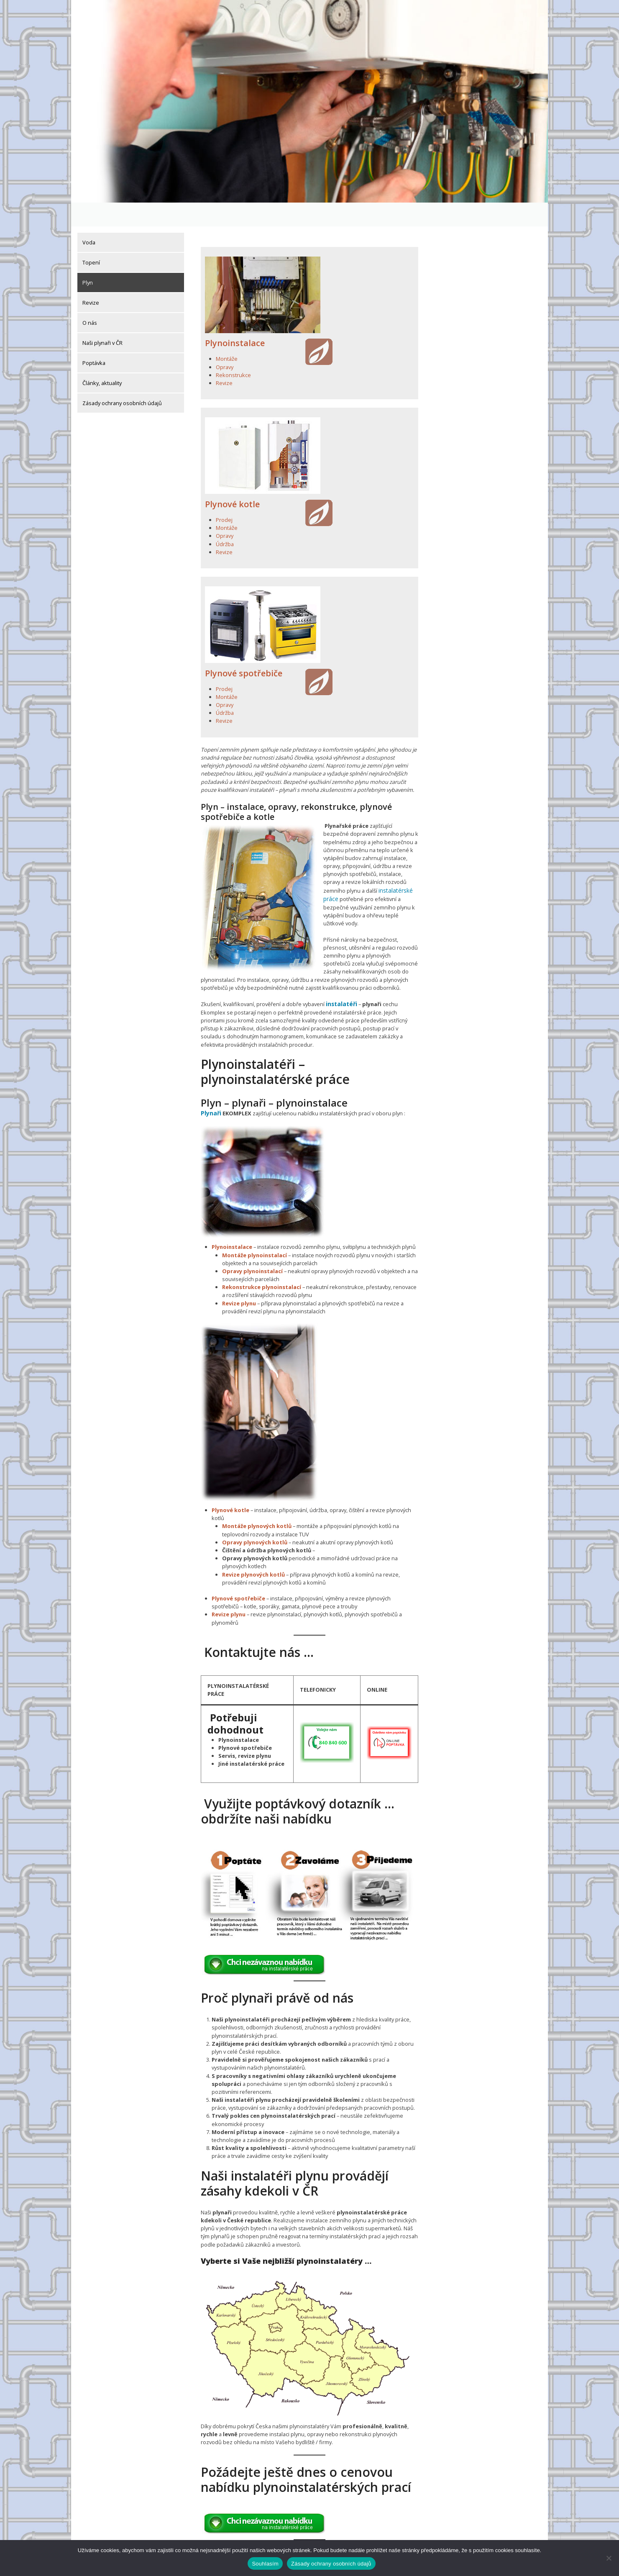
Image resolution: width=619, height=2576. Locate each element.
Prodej (224, 496)
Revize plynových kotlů (253, 1547)
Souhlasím (265, 2564)
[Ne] (608, 2558)
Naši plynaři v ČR (102, 319)
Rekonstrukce (233, 350)
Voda (88, 218)
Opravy (224, 343)
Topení (91, 238)
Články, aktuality (102, 359)
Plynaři (210, 1087)
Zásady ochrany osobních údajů (122, 379)
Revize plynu (239, 1276)
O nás (89, 299)
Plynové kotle (232, 480)
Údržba (225, 520)
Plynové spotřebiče (243, 649)
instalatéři (341, 978)
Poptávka (93, 339)
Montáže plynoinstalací (254, 1228)
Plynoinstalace (235, 319)
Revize (90, 279)
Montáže (227, 335)
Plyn (87, 258)
